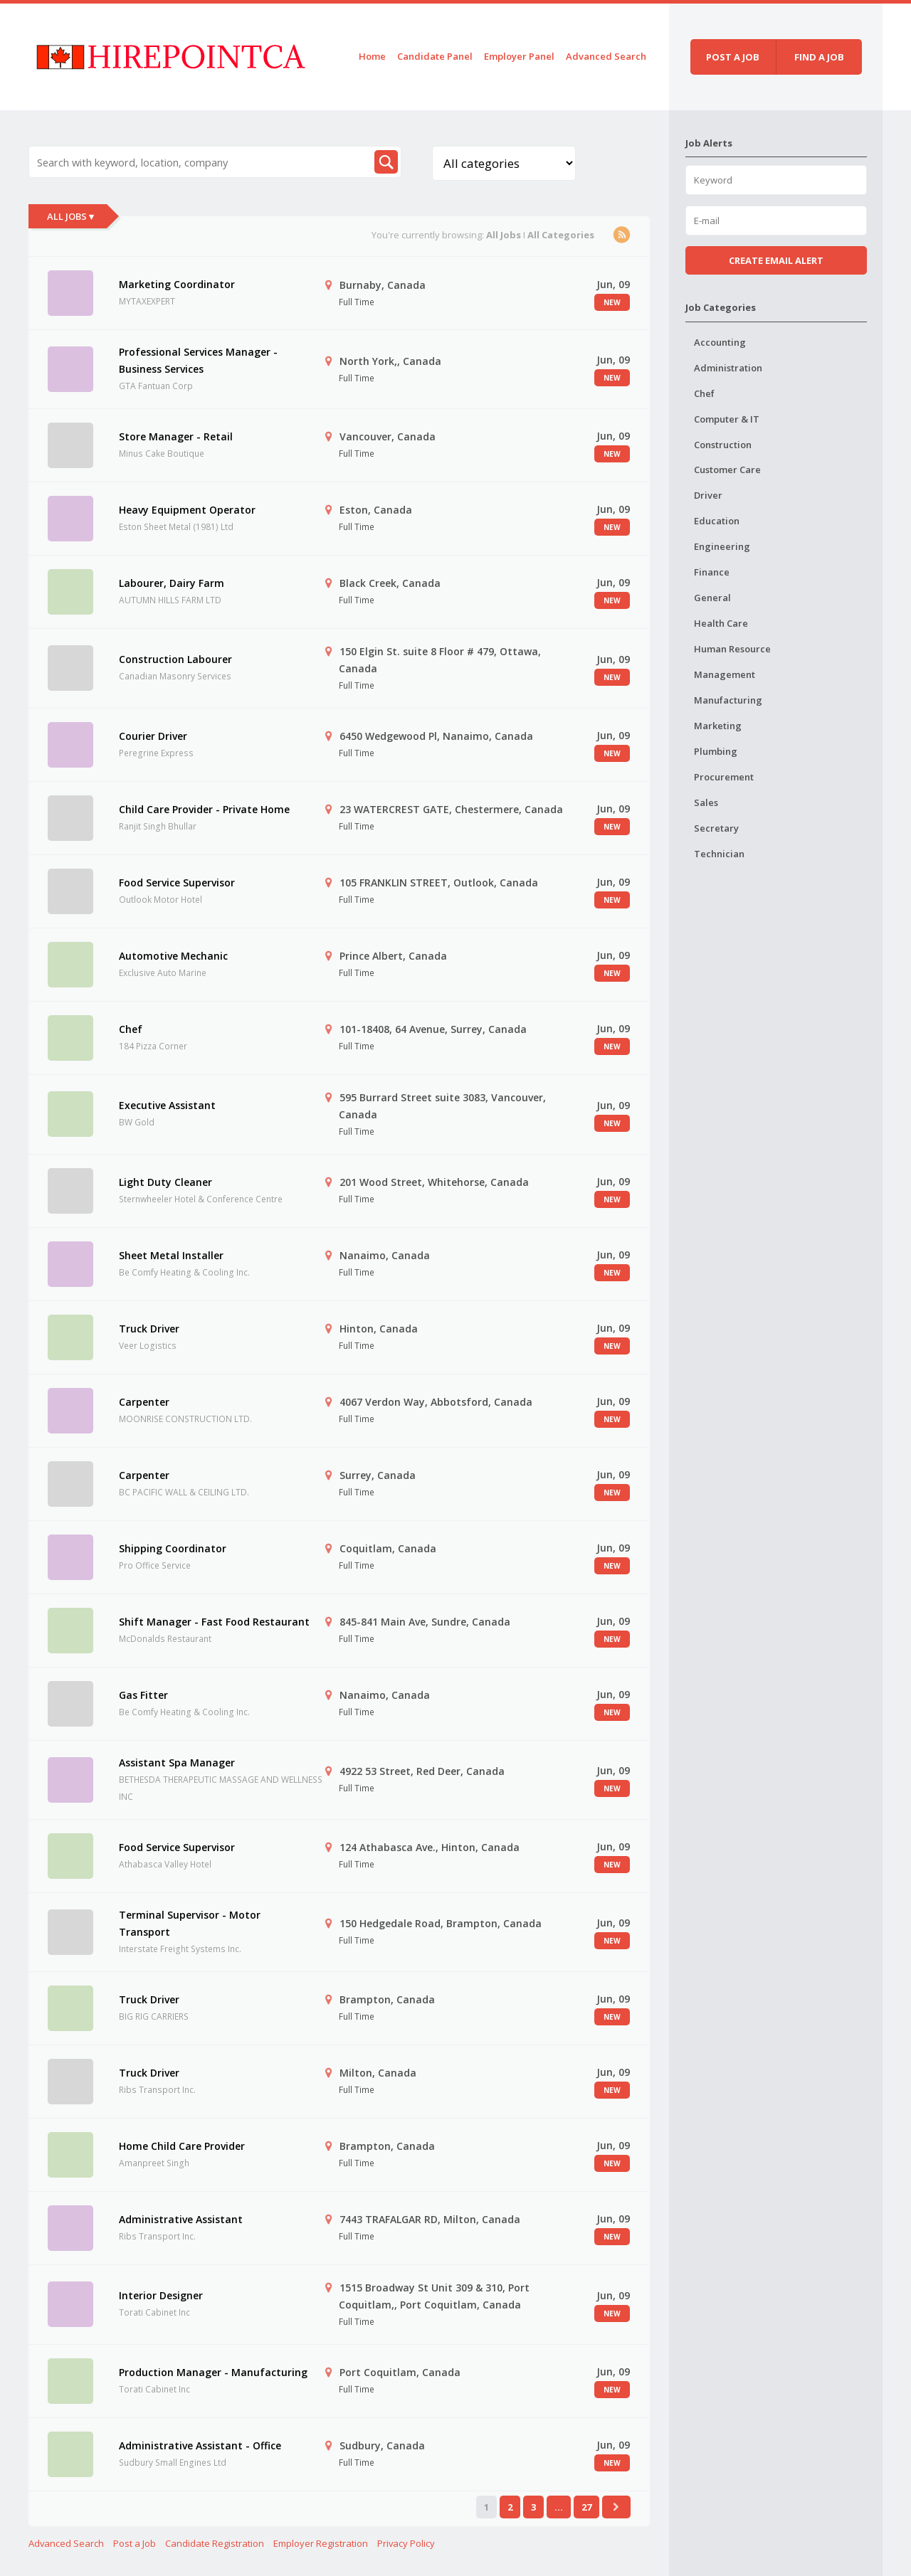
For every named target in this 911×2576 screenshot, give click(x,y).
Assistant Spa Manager (177, 1762)
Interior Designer (161, 2295)
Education (716, 520)
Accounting (720, 342)
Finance (712, 572)
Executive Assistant (167, 1105)
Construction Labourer (175, 659)
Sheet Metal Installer (171, 1255)
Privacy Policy (406, 2543)
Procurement (724, 776)
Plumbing (715, 751)
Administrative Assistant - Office (200, 2445)
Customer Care (727, 469)
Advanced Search (606, 56)
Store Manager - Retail (176, 436)
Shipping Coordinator (172, 1548)
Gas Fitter (143, 1695)
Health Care (721, 623)
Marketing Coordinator (177, 284)
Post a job (732, 57)
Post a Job (134, 2543)
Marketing (718, 725)
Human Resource (732, 648)
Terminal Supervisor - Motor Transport (189, 1923)
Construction (723, 444)
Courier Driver (153, 736)
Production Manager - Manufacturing (213, 2372)
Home (372, 56)
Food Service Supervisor (177, 882)
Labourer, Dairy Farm (171, 583)
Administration (728, 367)
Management (724, 674)
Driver (708, 495)
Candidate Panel (435, 56)
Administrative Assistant (181, 2219)
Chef (130, 1029)
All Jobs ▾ (70, 216)
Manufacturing (728, 700)
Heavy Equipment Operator (187, 509)
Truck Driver (149, 1328)
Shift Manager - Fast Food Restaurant (214, 1621)
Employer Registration (320, 2543)
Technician (719, 853)
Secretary (716, 828)
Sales (706, 802)
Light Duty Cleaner (165, 1182)
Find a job (819, 57)
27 (586, 2507)
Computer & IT (726, 419)
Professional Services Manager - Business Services (198, 360)
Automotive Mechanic (173, 956)
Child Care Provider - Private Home (204, 809)
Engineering (722, 546)
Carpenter (144, 1402)
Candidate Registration (214, 2543)
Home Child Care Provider (182, 2146)
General (712, 597)
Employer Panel (519, 56)
